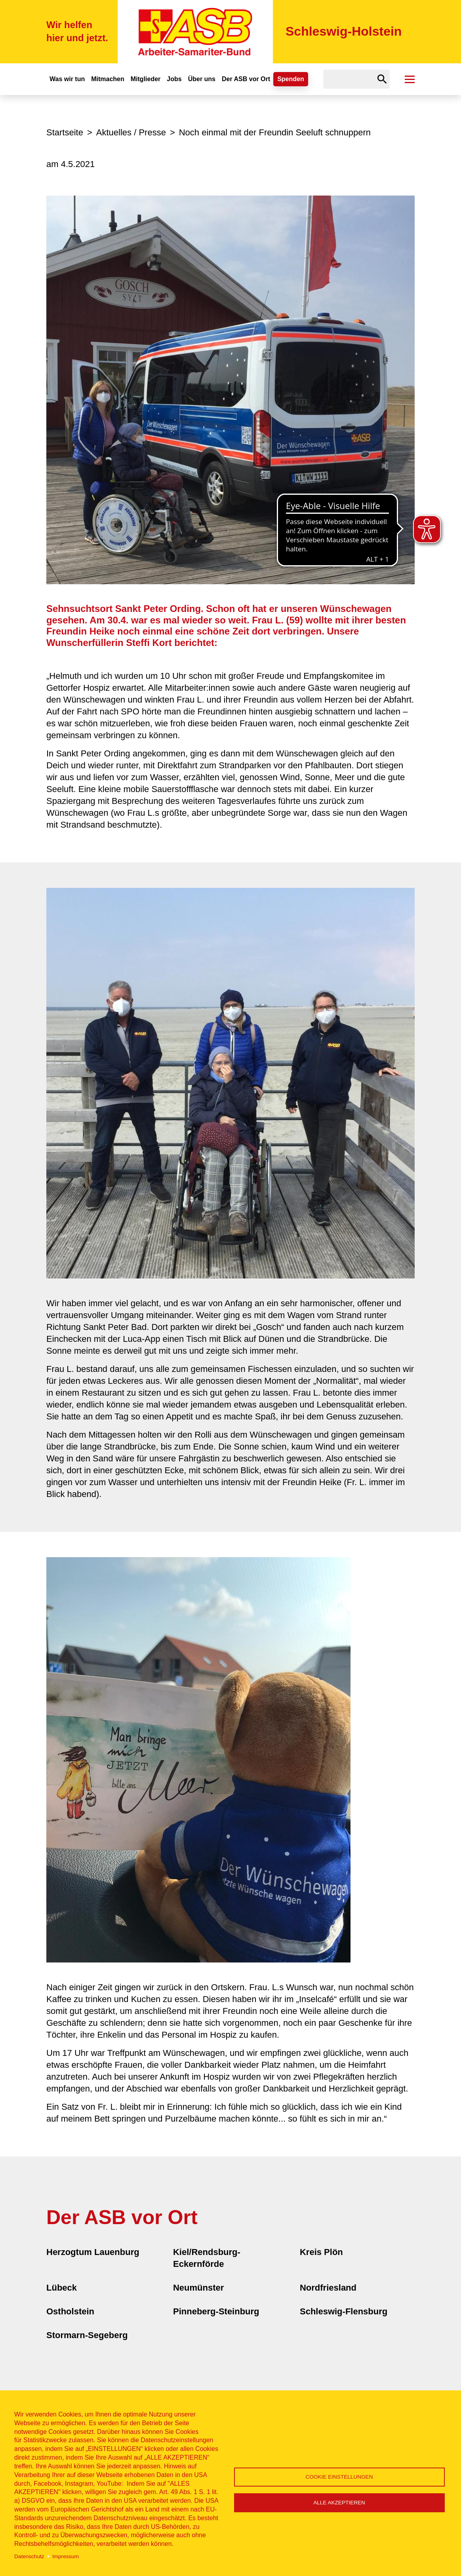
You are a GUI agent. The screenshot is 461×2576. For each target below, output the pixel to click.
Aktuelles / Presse (131, 132)
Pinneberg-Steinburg (216, 2311)
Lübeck (61, 2288)
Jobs (174, 79)
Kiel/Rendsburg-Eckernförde (206, 2258)
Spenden (290, 79)
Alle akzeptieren (339, 2503)
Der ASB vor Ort (246, 79)
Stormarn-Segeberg (87, 2335)
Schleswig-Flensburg (343, 2311)
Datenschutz (29, 2556)
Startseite (64, 132)
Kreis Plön (321, 2252)
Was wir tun (67, 79)
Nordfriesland (328, 2288)
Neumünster (198, 2288)
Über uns (201, 79)
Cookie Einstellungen (339, 2477)
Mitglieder (146, 79)
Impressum (65, 2556)
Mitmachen (107, 79)
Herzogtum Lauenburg (92, 2252)
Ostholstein (70, 2311)
